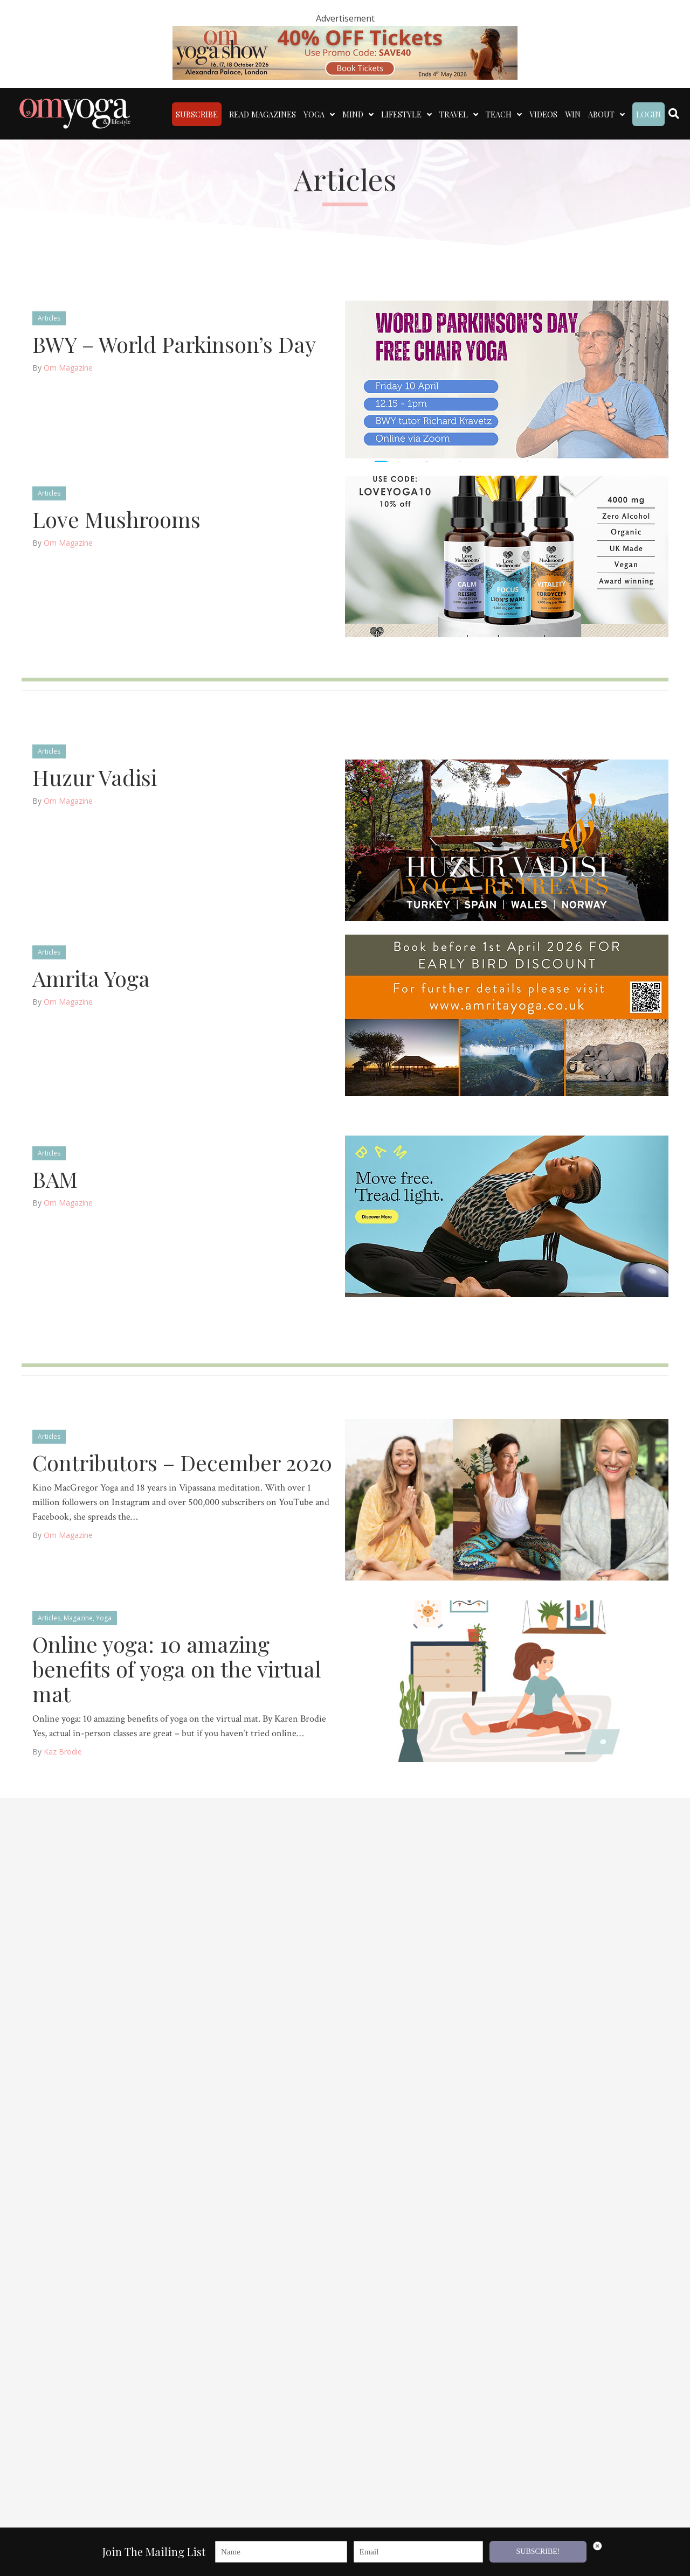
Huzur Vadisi (94, 771)
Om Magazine (68, 362)
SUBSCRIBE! (538, 2551)
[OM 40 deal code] (345, 52)
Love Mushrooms (116, 513)
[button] (670, 2556)
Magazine (78, 1612)
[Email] (418, 2552)
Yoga (104, 1612)
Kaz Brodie (63, 1746)
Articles (49, 312)
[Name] (281, 2552)
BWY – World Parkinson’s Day (174, 338)
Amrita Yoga (91, 972)
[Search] (673, 111)
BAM (55, 1173)
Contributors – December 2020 (182, 1457)
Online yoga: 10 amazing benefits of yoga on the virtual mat (176, 1663)
